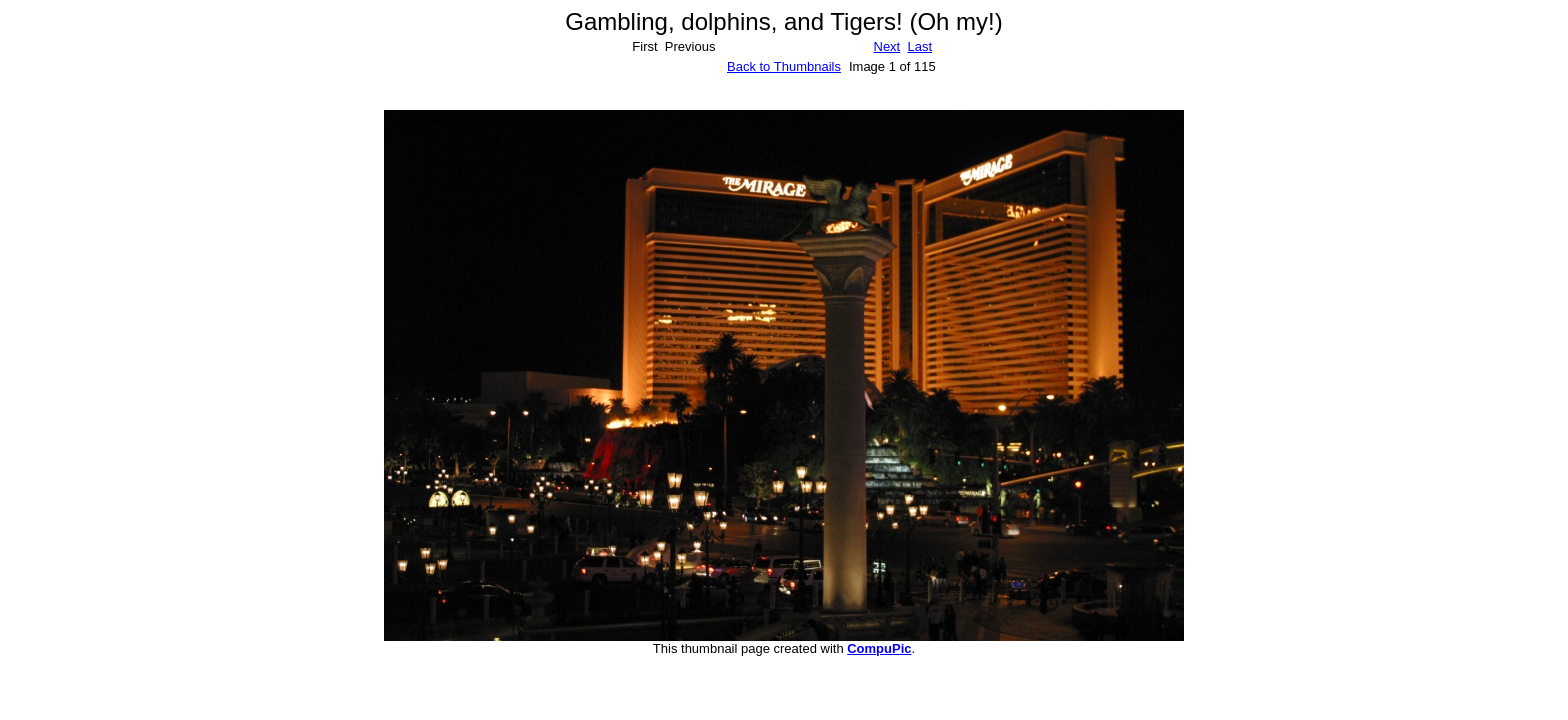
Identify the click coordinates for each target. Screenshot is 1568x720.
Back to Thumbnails (784, 66)
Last (919, 46)
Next (887, 46)
